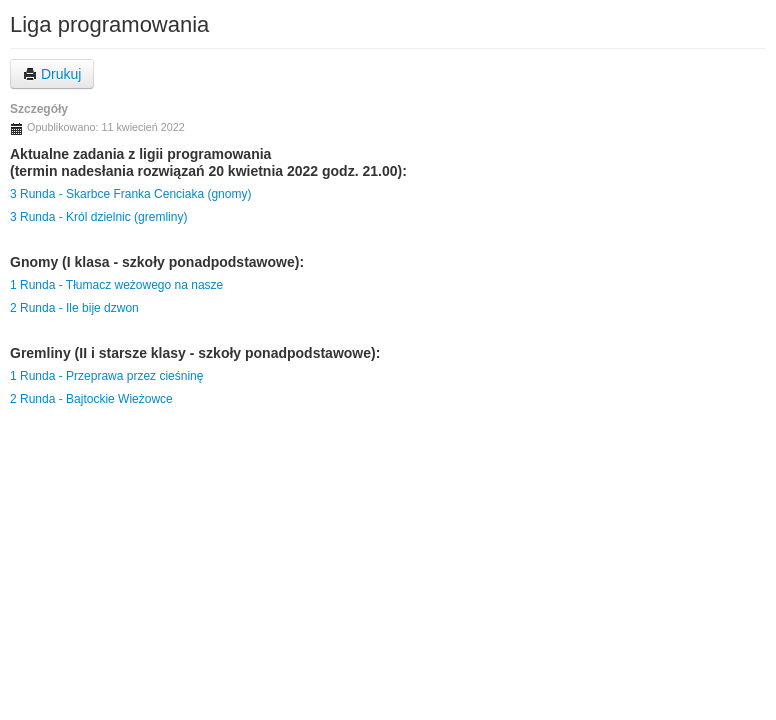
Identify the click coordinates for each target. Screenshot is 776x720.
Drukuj (52, 74)
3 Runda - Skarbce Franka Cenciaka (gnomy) (130, 194)
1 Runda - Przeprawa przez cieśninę (106, 376)
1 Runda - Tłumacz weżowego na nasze (116, 285)
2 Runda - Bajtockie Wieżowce (91, 399)
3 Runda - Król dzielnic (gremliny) (98, 217)
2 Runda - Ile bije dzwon (74, 308)
